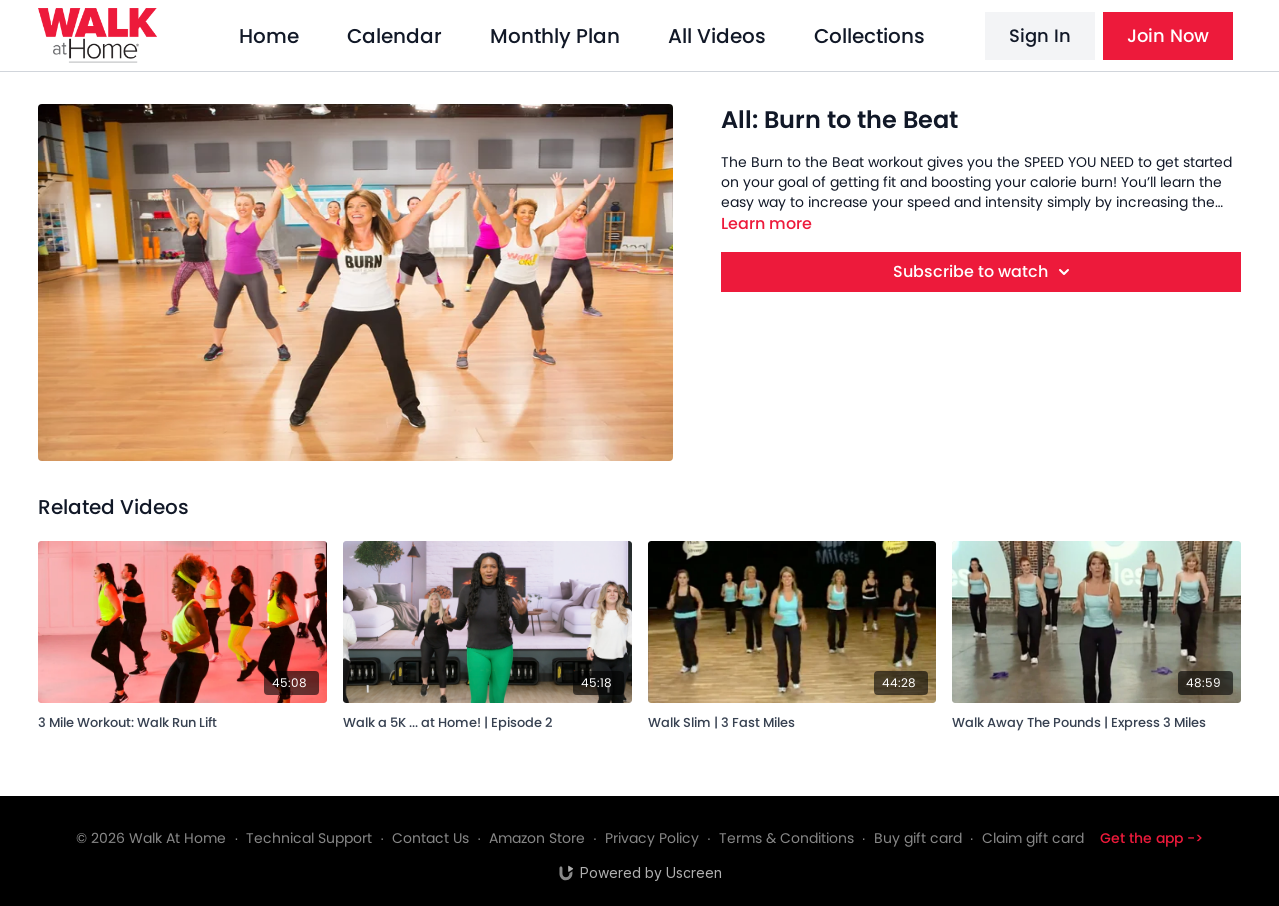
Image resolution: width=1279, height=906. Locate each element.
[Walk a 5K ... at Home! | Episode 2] (487, 719)
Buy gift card (918, 838)
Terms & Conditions (786, 838)
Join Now (1168, 35)
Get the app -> (1151, 838)
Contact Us (430, 838)
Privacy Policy (652, 838)
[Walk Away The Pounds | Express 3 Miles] (1096, 719)
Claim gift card (1033, 838)
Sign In (1040, 35)
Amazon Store (537, 838)
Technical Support (309, 838)
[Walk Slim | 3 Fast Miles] (792, 719)
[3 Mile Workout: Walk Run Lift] (182, 719)
